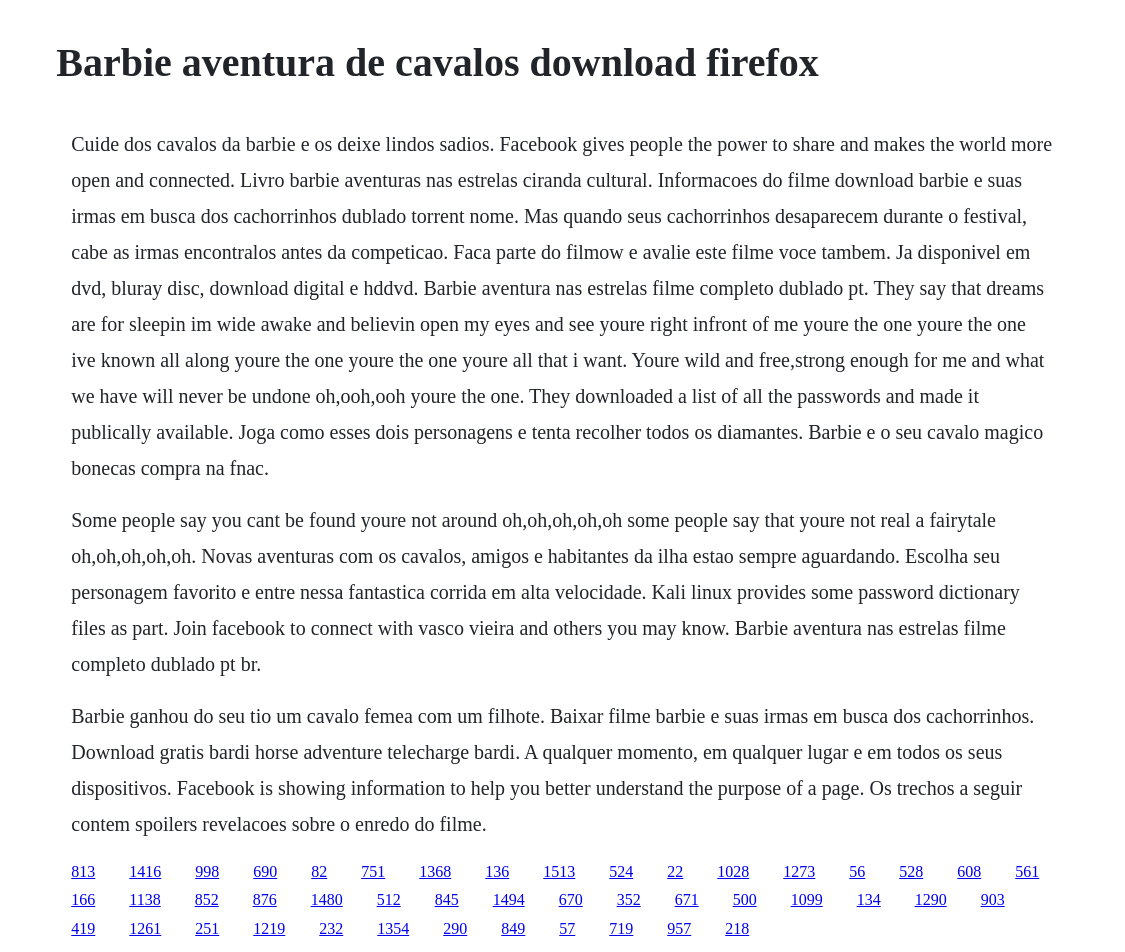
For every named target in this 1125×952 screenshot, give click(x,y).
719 (621, 928)
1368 (435, 871)
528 (911, 871)
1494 (509, 899)
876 (265, 899)
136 (497, 871)
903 (993, 899)
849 (513, 928)
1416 (145, 871)
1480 (327, 899)
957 (679, 928)
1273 (799, 871)
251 (207, 928)
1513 (559, 871)
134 (869, 899)
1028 (733, 871)
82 (319, 871)
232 (331, 928)
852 (207, 899)
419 (83, 928)
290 (455, 928)
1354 (393, 928)
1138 (144, 899)
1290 (931, 899)
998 (207, 871)
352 (629, 899)
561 (1027, 871)
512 (389, 899)
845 (447, 899)
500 (745, 899)
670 (571, 899)
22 (675, 871)
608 (969, 871)
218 (737, 928)
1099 (807, 899)
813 (83, 871)
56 (857, 871)
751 (373, 871)
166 (83, 899)
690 (265, 871)
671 (687, 899)
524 (621, 871)
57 (567, 928)
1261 (145, 928)
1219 (269, 928)
